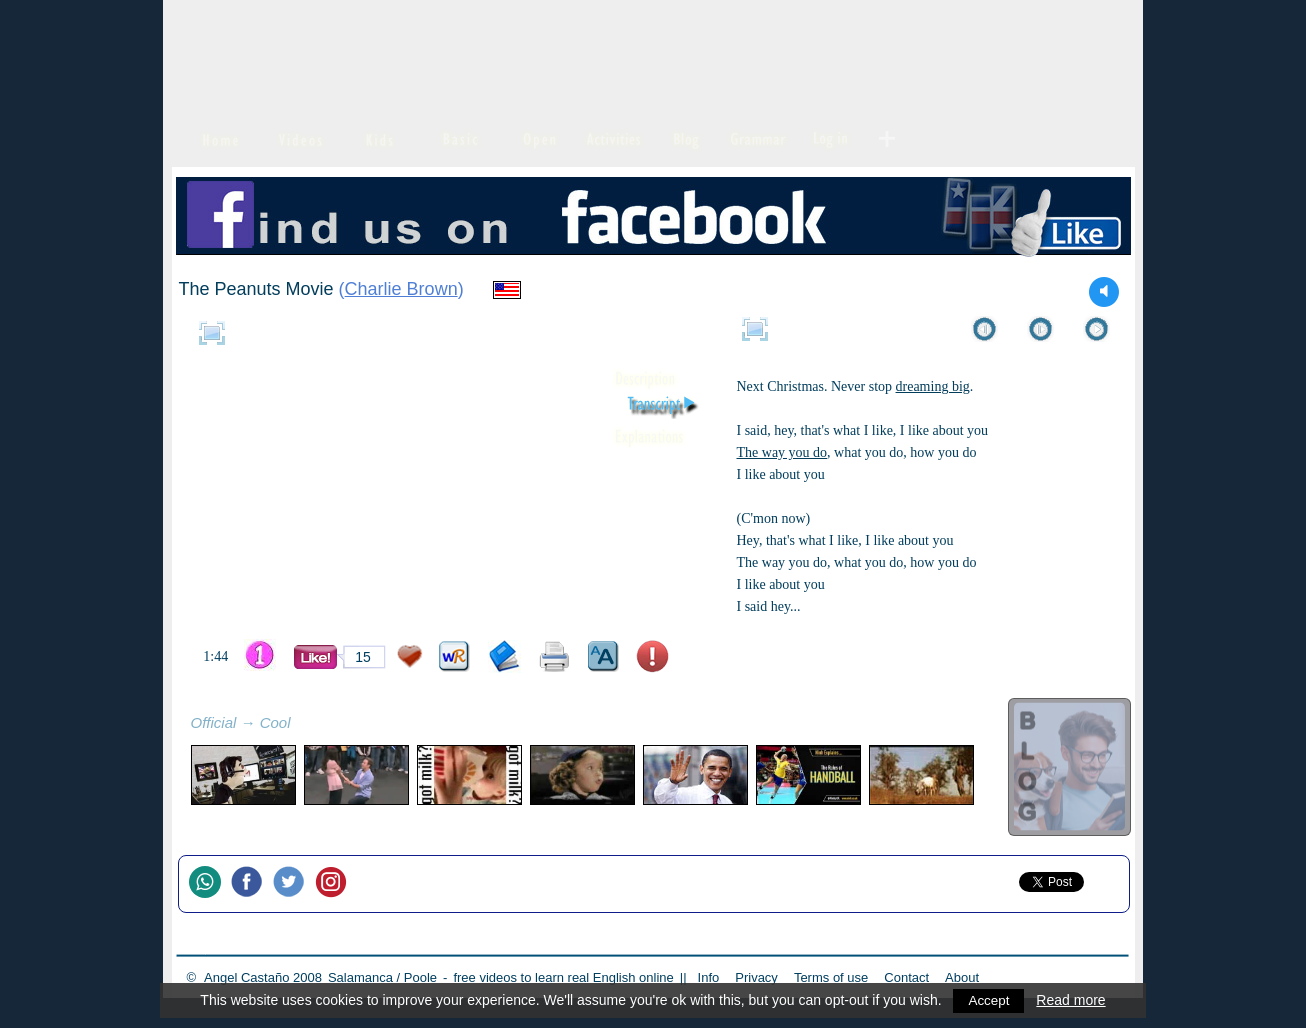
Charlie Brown (401, 289)
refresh (313, 725)
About (962, 977)
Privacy (756, 977)
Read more (1071, 1000)
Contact (906, 977)
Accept (989, 1000)
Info (709, 977)
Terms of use (831, 977)
